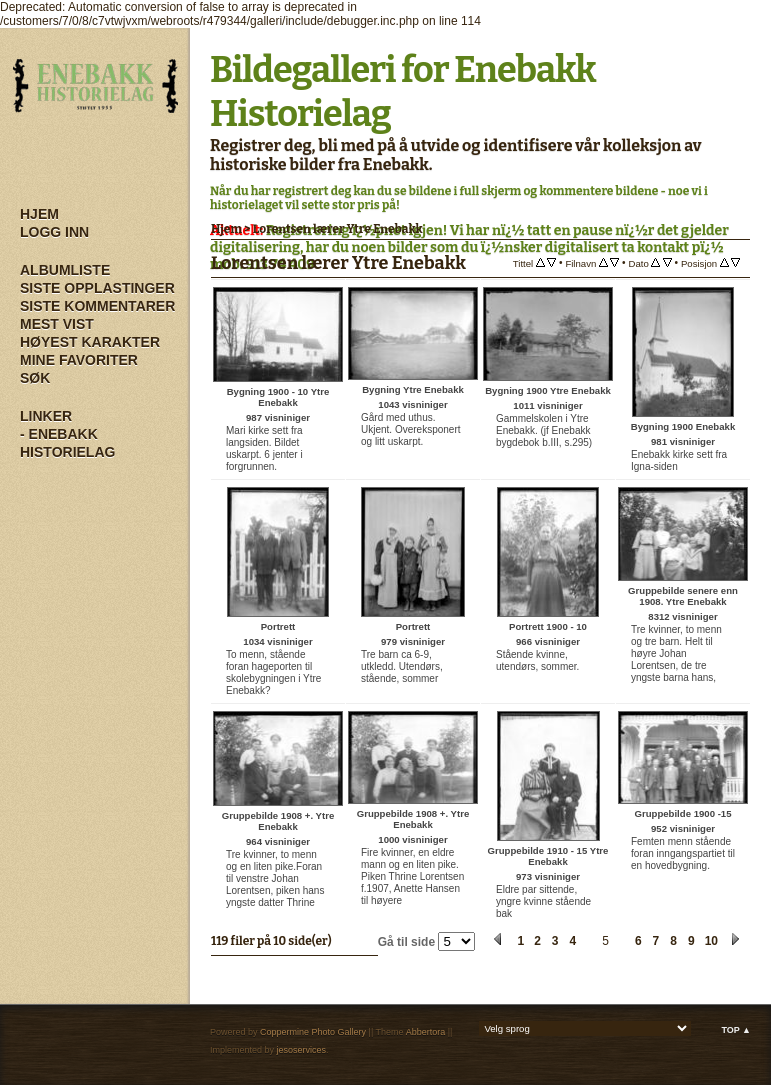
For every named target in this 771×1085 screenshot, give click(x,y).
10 (711, 941)
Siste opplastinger (97, 288)
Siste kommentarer (97, 306)
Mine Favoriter (79, 360)
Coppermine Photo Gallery (313, 1032)
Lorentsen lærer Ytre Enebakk (338, 229)
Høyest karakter (90, 342)
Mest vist (57, 324)
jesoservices (302, 1050)
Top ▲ (736, 1030)
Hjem (39, 214)
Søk (35, 378)
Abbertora (426, 1032)
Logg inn (54, 232)
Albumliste (65, 270)
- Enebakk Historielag (67, 443)
